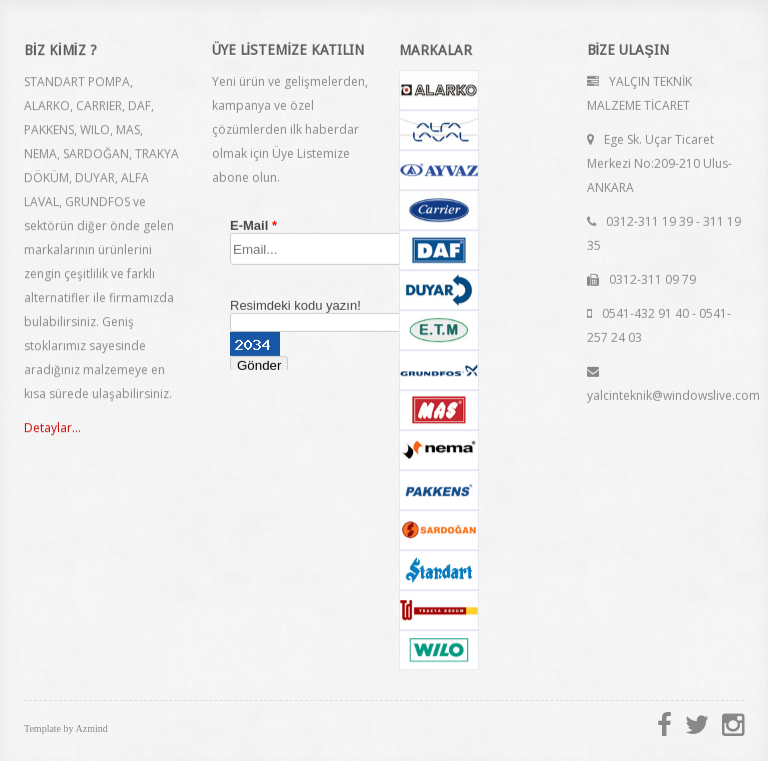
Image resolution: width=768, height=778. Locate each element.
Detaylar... (52, 428)
